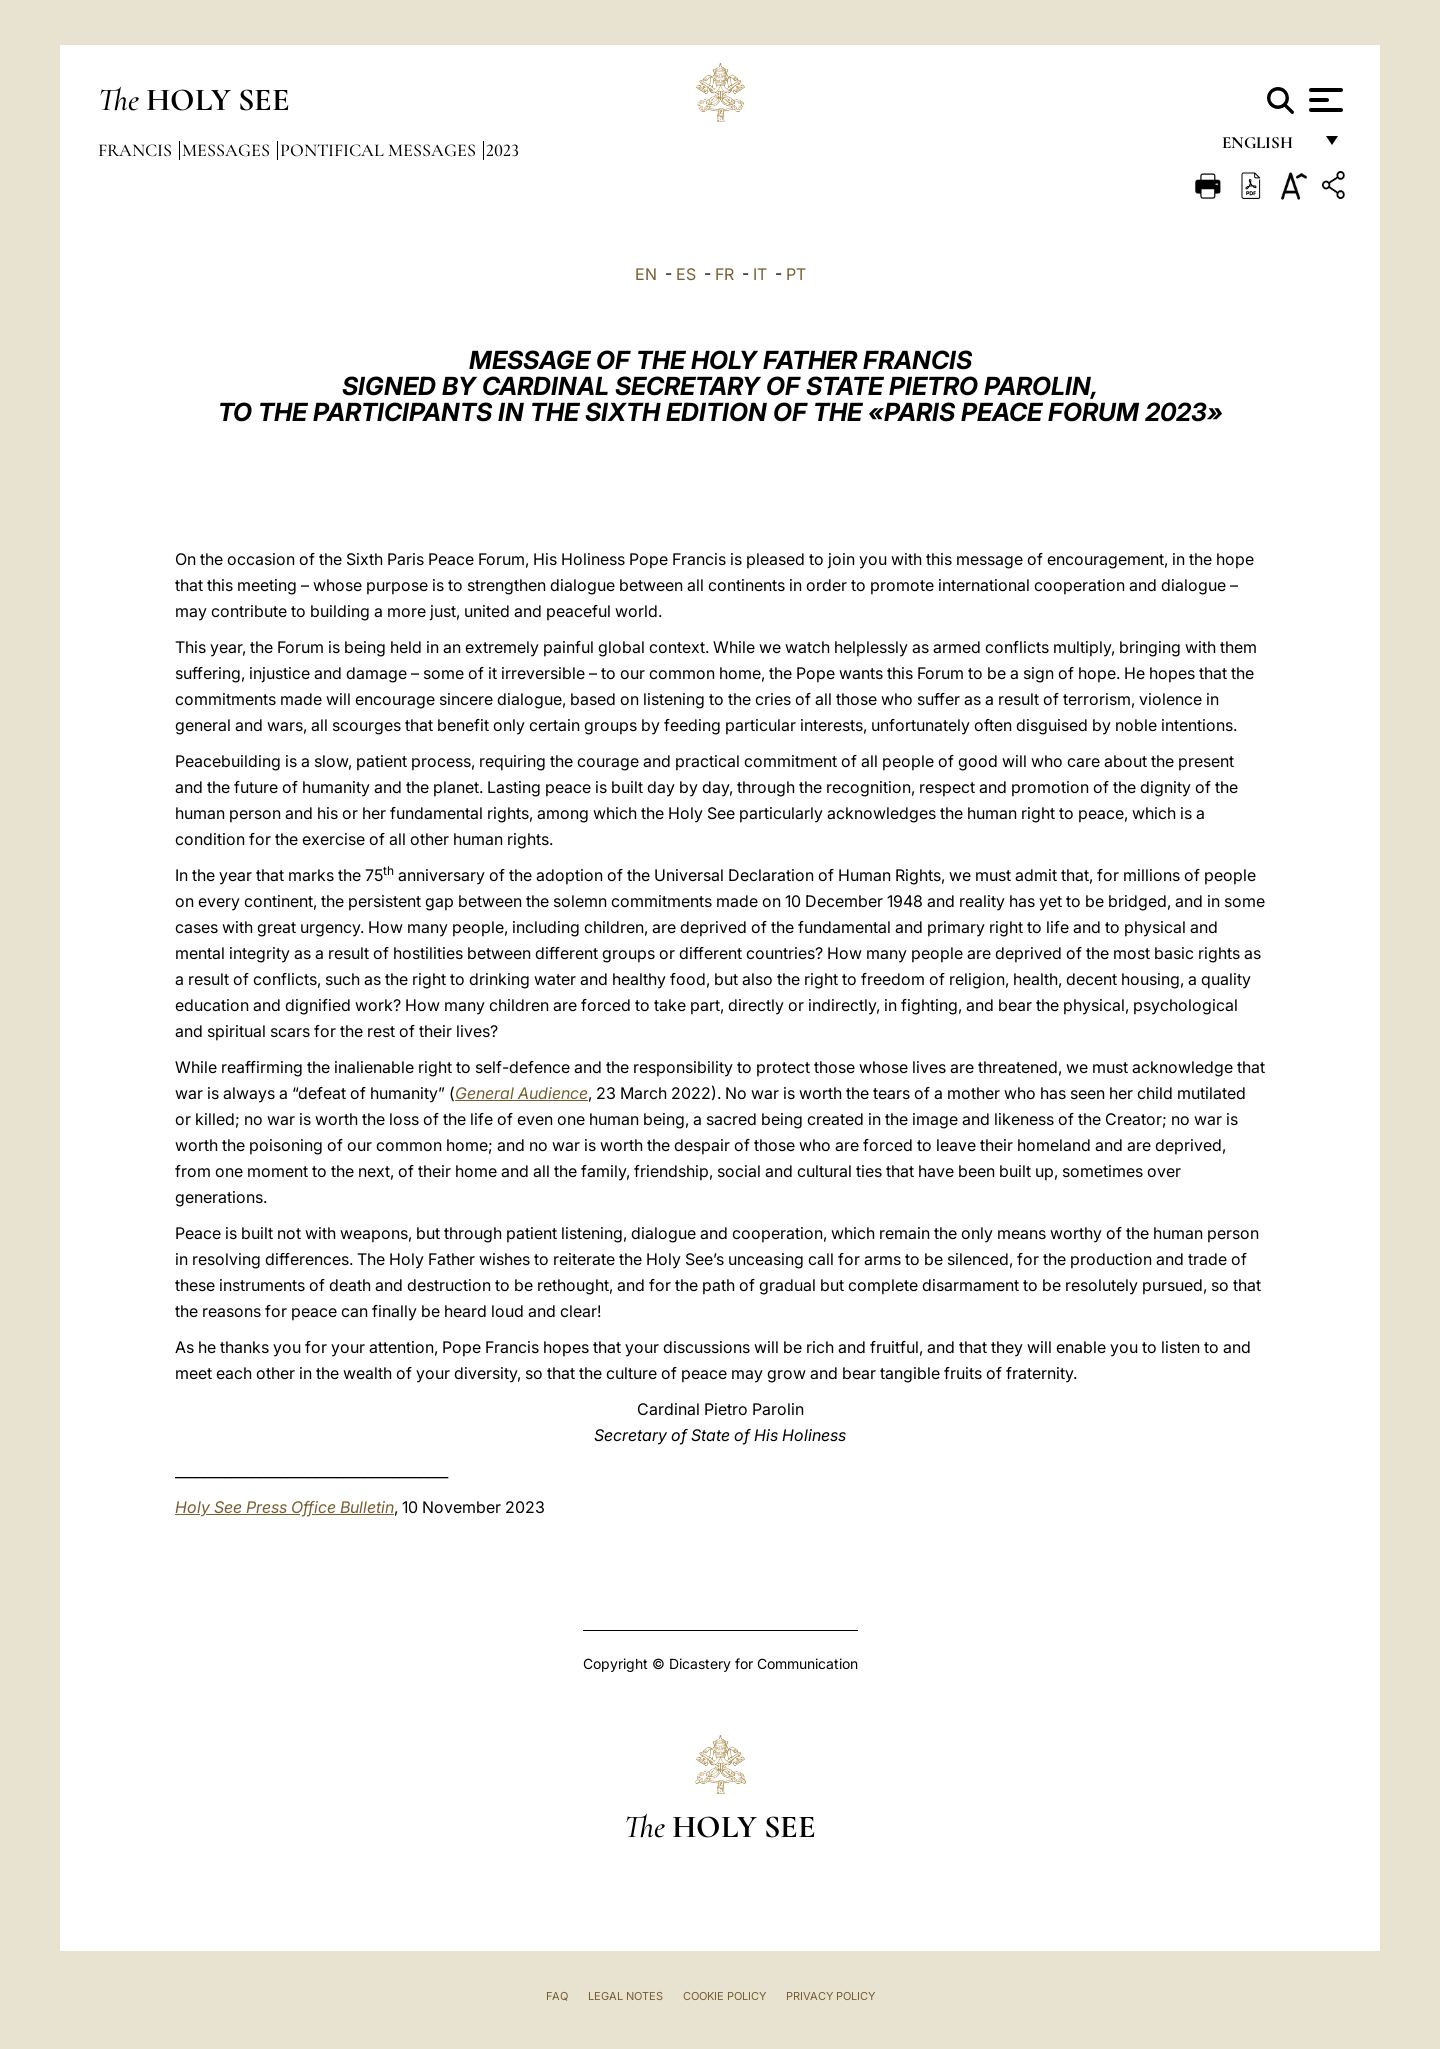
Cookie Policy (724, 1996)
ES (686, 274)
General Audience (521, 1093)
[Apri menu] (1323, 100)
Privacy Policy (830, 1996)
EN (646, 274)
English (1266, 147)
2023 (502, 150)
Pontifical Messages (380, 150)
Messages (228, 150)
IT (760, 274)
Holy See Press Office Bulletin (284, 1507)
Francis (137, 150)
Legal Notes (625, 1996)
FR (724, 274)
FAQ (557, 1996)
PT (796, 274)
